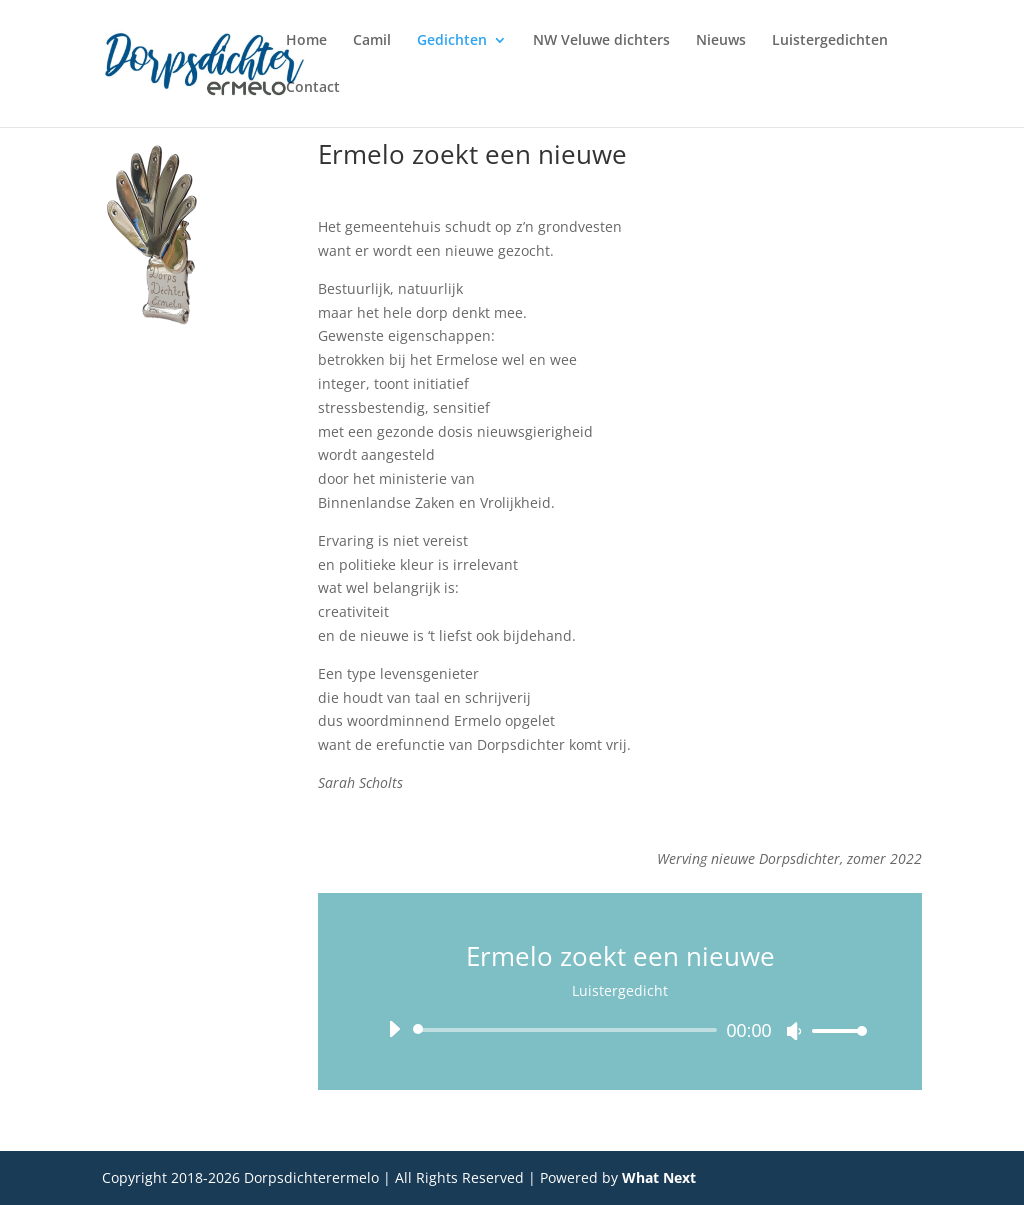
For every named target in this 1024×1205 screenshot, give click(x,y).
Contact (313, 88)
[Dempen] (794, 1031)
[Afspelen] (394, 1029)
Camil (372, 41)
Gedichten (452, 41)
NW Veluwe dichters (601, 41)
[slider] (568, 1030)
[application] (619, 1030)
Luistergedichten (830, 41)
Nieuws (721, 41)
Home (306, 41)
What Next (659, 1177)
